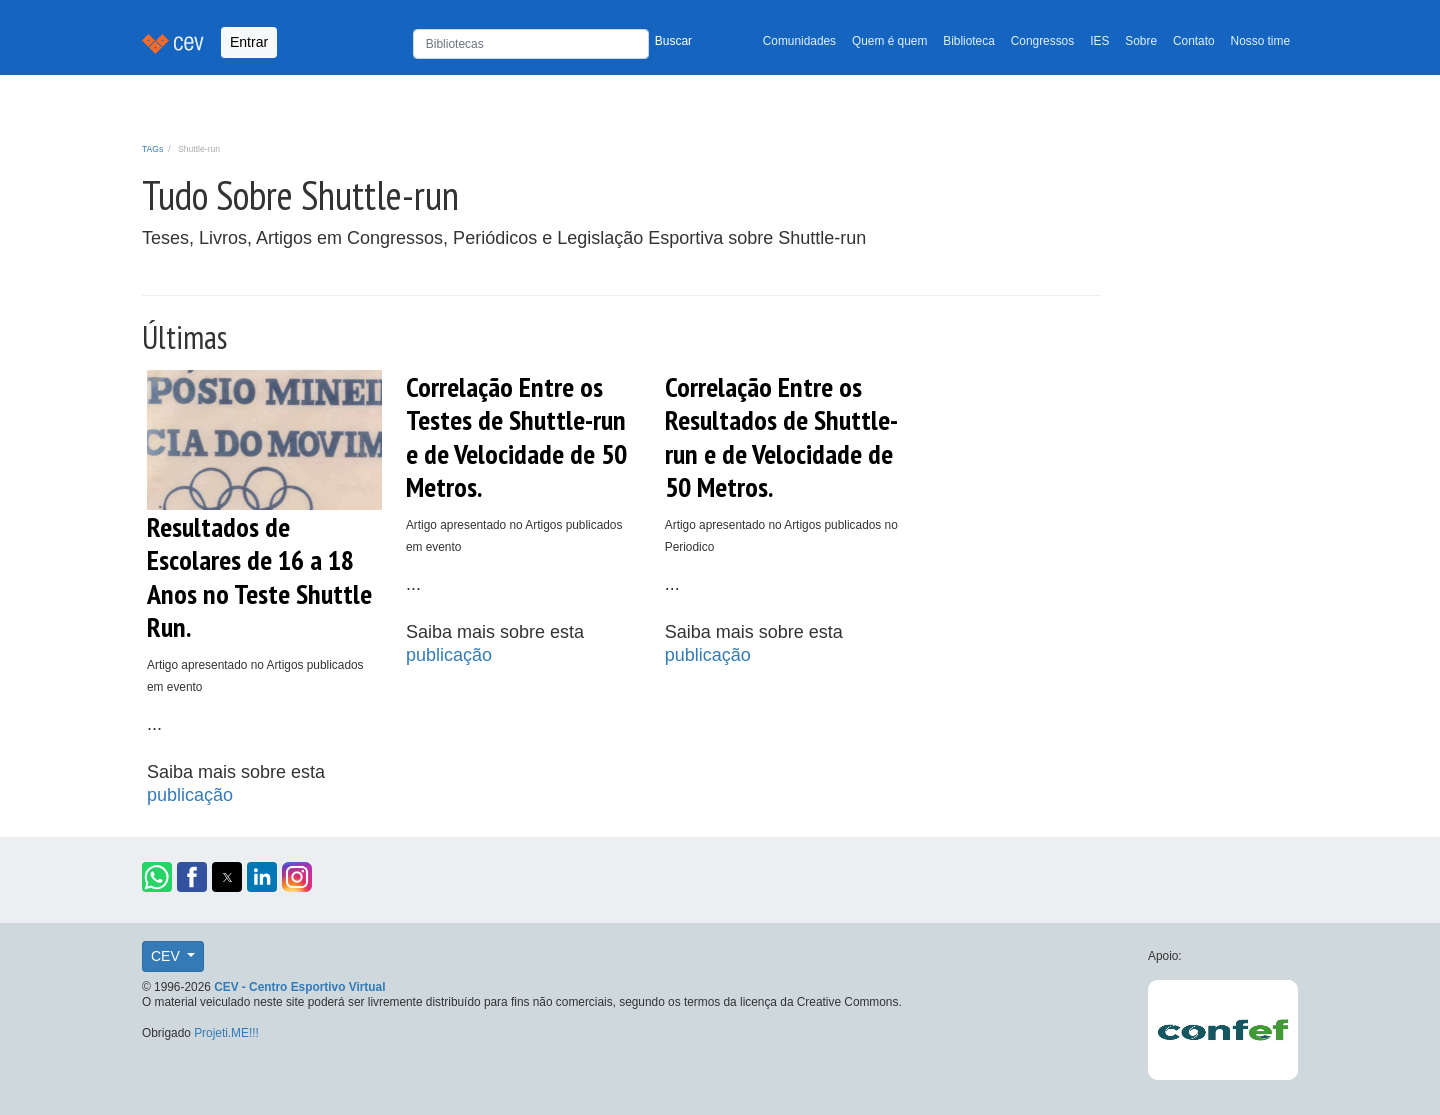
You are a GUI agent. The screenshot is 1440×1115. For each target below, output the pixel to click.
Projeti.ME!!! (226, 1033)
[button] (157, 877)
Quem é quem (889, 41)
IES (1099, 41)
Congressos (1042, 41)
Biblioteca (969, 41)
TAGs (152, 149)
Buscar (673, 41)
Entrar (249, 42)
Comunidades (799, 41)
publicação (190, 795)
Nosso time (1260, 41)
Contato (1194, 41)
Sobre (1141, 41)
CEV (167, 956)
